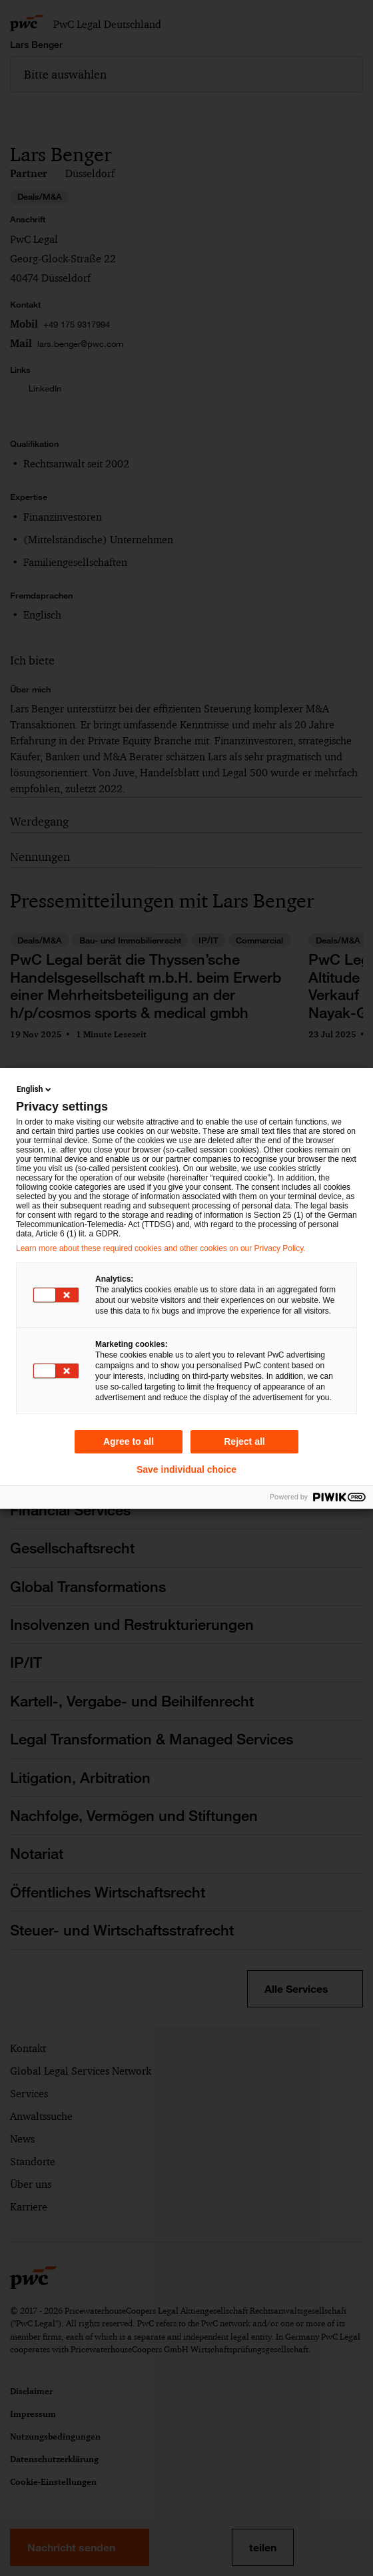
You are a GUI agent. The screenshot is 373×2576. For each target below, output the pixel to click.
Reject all (244, 1441)
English (35, 1089)
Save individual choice (186, 1469)
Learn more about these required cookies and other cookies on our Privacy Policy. (161, 1248)
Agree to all (128, 1441)
